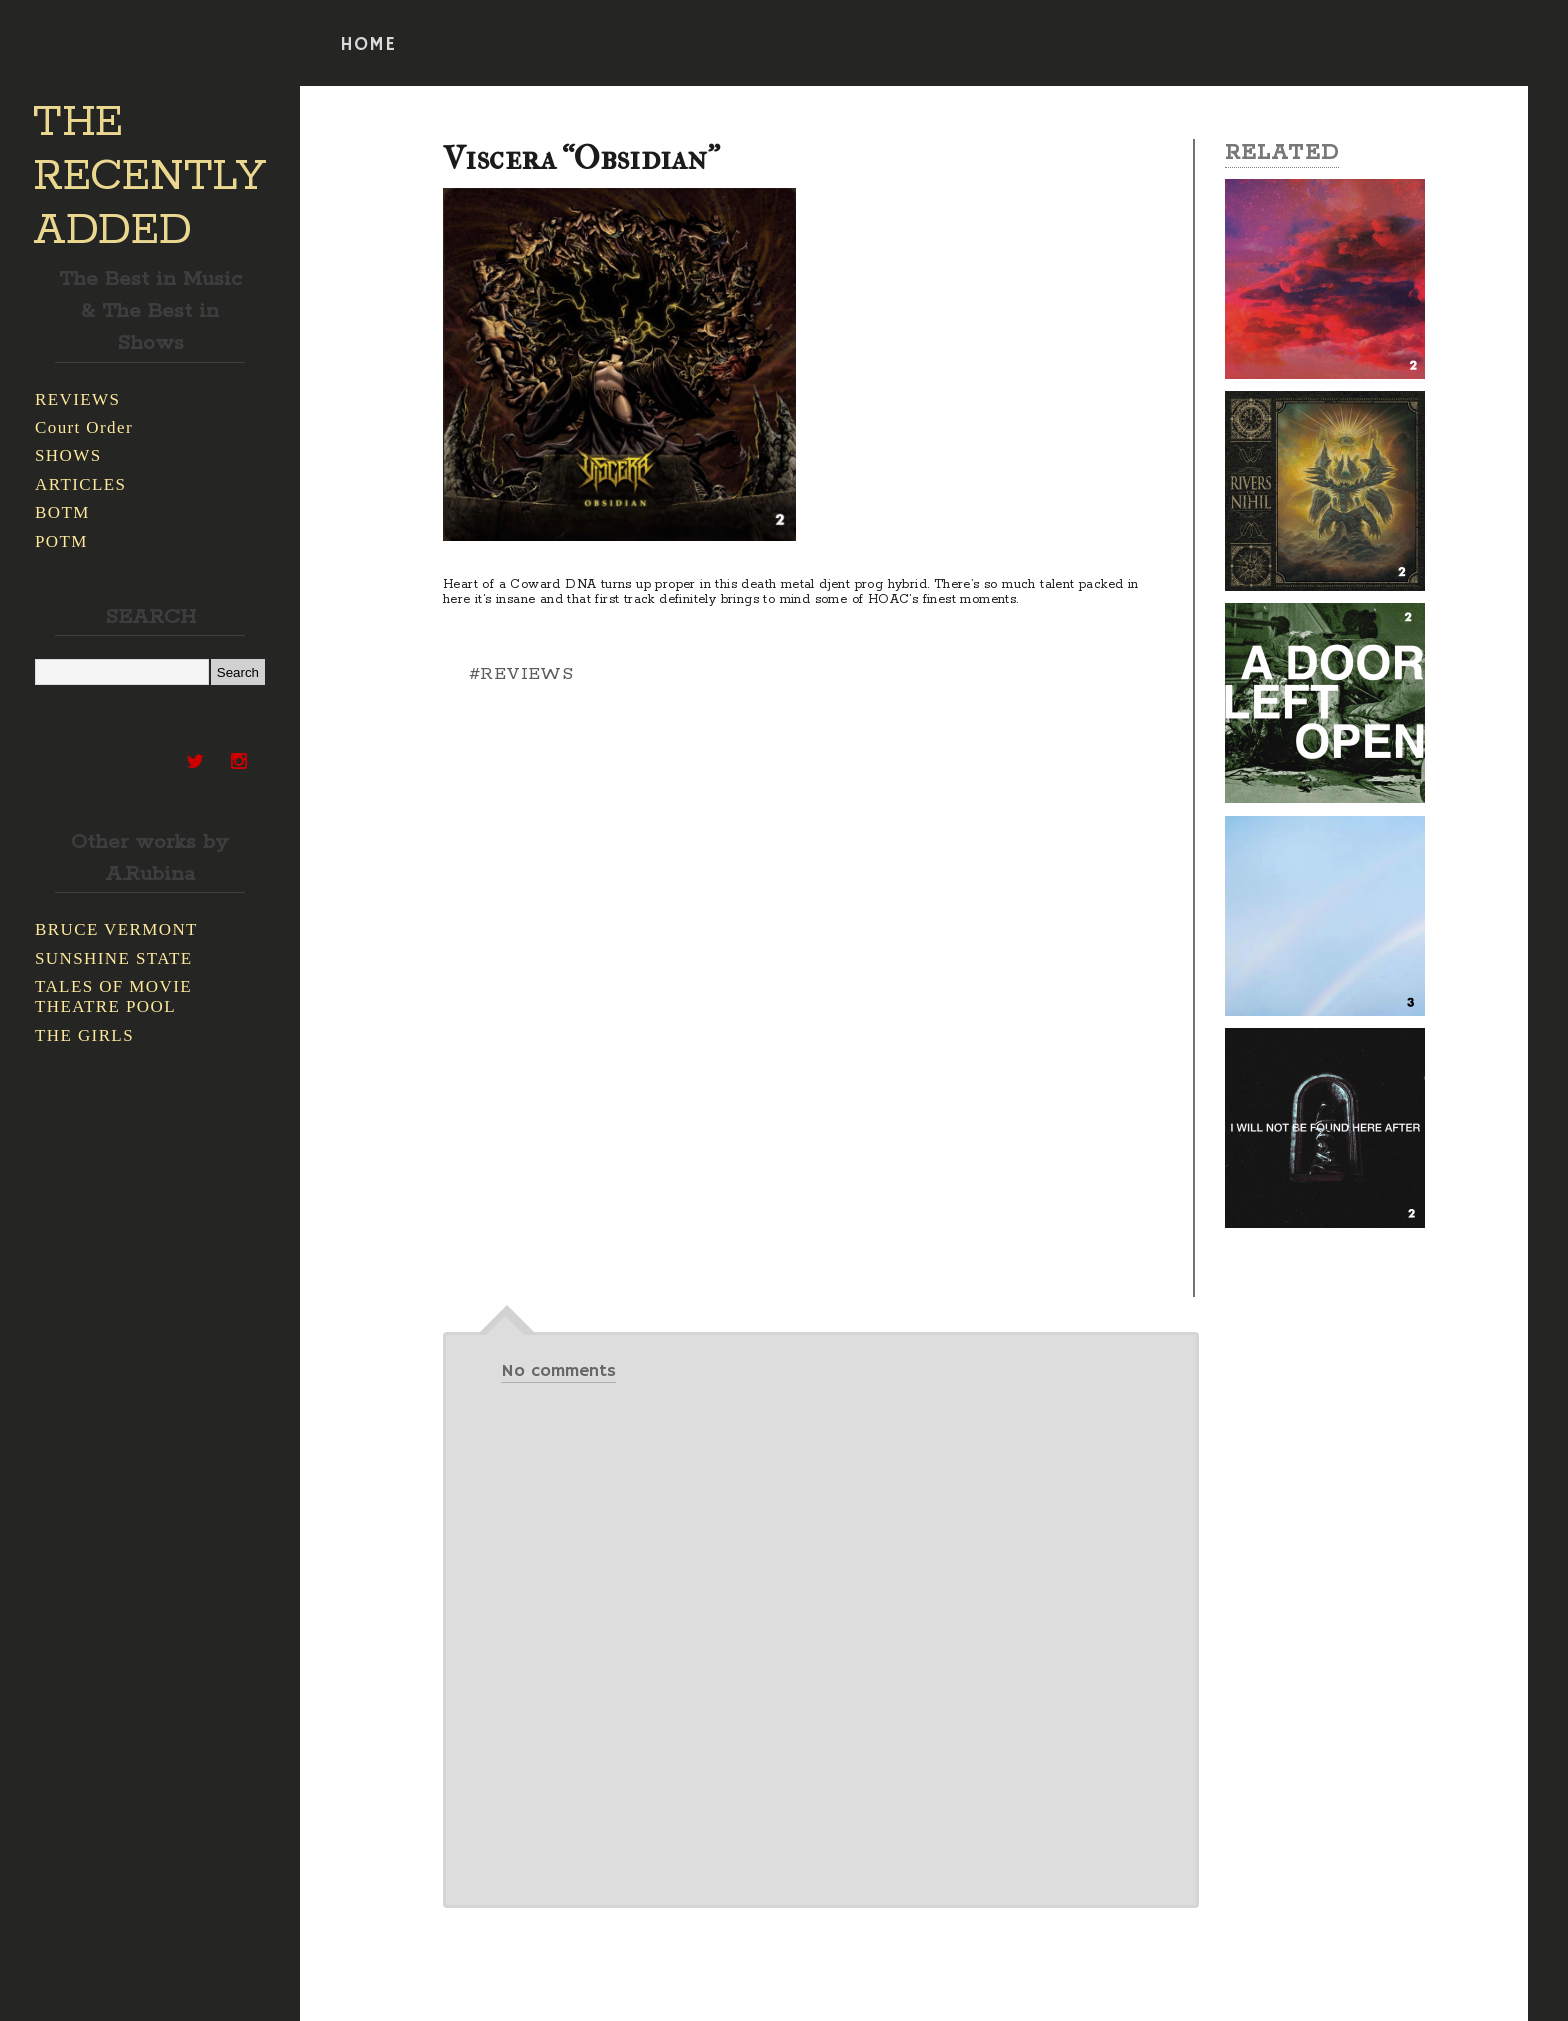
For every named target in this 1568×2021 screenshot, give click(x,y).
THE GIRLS (84, 1035)
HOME (368, 45)
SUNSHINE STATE (114, 958)
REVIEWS (77, 399)
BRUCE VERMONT (116, 929)
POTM (61, 541)
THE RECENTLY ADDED (149, 177)
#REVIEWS (521, 674)
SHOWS (68, 455)
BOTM (62, 512)
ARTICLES (80, 484)
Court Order (84, 427)
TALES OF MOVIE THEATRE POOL (113, 996)
